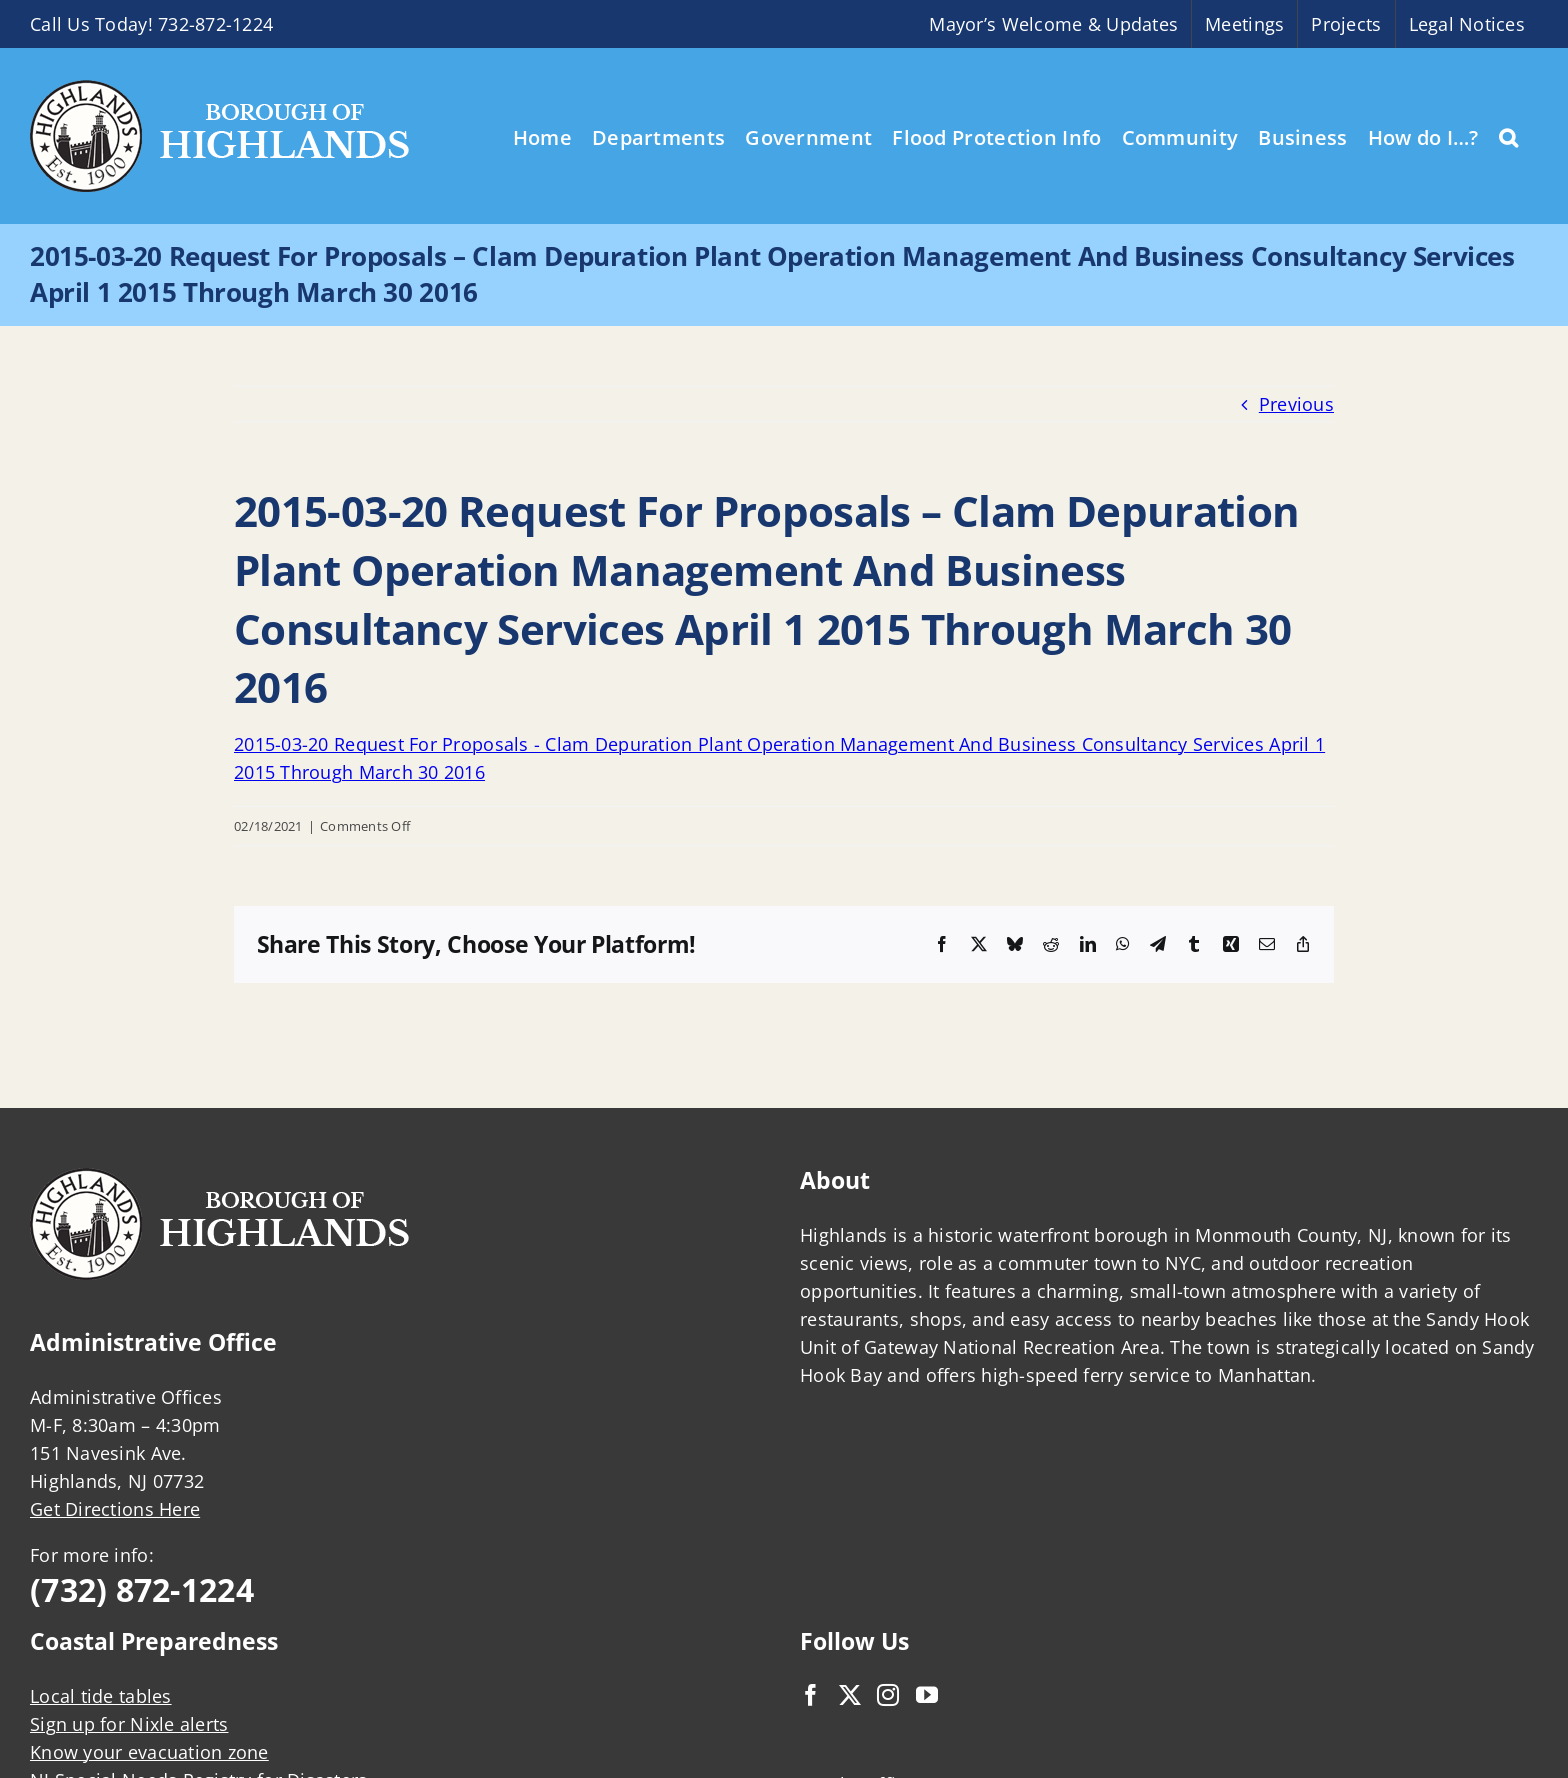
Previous (1296, 404)
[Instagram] (888, 1695)
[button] (1508, 136)
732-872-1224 (215, 24)
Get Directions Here (115, 1509)
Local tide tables (101, 1696)
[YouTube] (927, 1695)
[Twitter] (850, 1695)
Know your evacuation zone (149, 1752)
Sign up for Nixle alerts (129, 1724)
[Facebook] (811, 1695)
